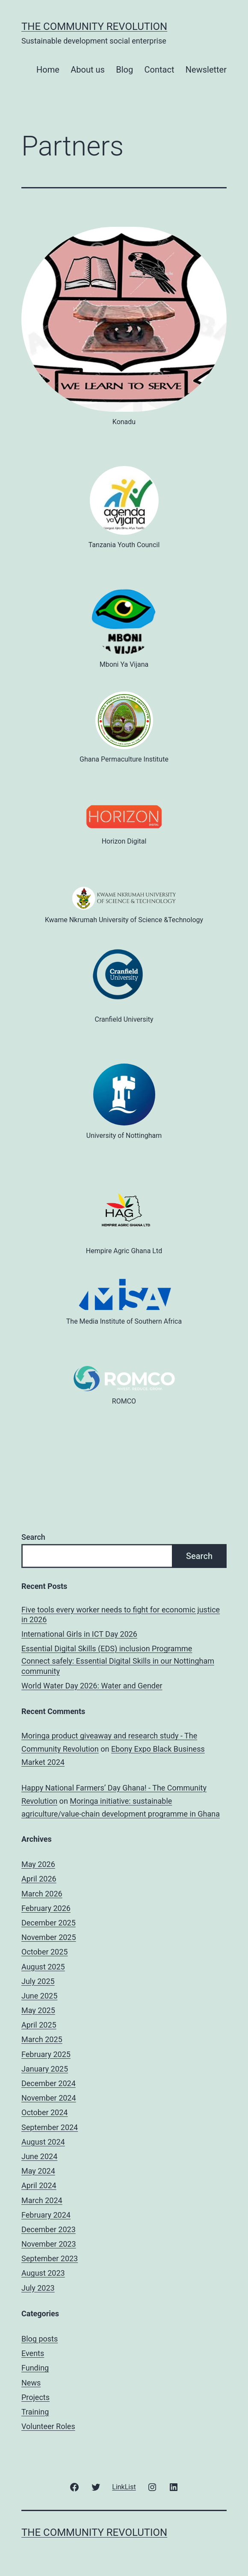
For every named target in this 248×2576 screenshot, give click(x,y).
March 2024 (41, 2200)
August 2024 (43, 2141)
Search (33, 1537)
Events (32, 2353)
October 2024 (44, 2112)
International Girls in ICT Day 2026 (79, 1633)
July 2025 (38, 1981)
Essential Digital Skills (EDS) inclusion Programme (106, 1648)
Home (47, 69)
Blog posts (39, 2338)
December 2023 (48, 2229)
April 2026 (38, 1878)
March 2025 (41, 2039)
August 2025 (43, 1966)
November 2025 (48, 1937)
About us (88, 69)
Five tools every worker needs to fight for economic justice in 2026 (120, 1614)
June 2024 (39, 2156)
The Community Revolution (94, 26)
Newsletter (206, 69)
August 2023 (43, 2272)
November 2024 (48, 2097)
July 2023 (38, 2287)
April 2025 (38, 2024)
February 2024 (46, 2214)
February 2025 (46, 2054)
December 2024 (48, 2083)
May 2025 (38, 2010)
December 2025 (48, 1922)
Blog (124, 69)
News (31, 2382)
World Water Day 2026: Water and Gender (91, 1685)
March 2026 (41, 1893)
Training (35, 2411)
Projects (35, 2397)
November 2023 (48, 2243)
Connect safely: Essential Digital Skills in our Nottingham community (117, 1665)
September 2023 (49, 2258)
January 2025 (44, 2068)
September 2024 (49, 2127)
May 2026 (38, 1864)
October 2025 (44, 1951)
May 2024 (38, 2170)
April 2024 (38, 2185)
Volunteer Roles (48, 2426)
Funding (35, 2367)
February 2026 (46, 1908)
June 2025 (39, 1995)
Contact (159, 69)
